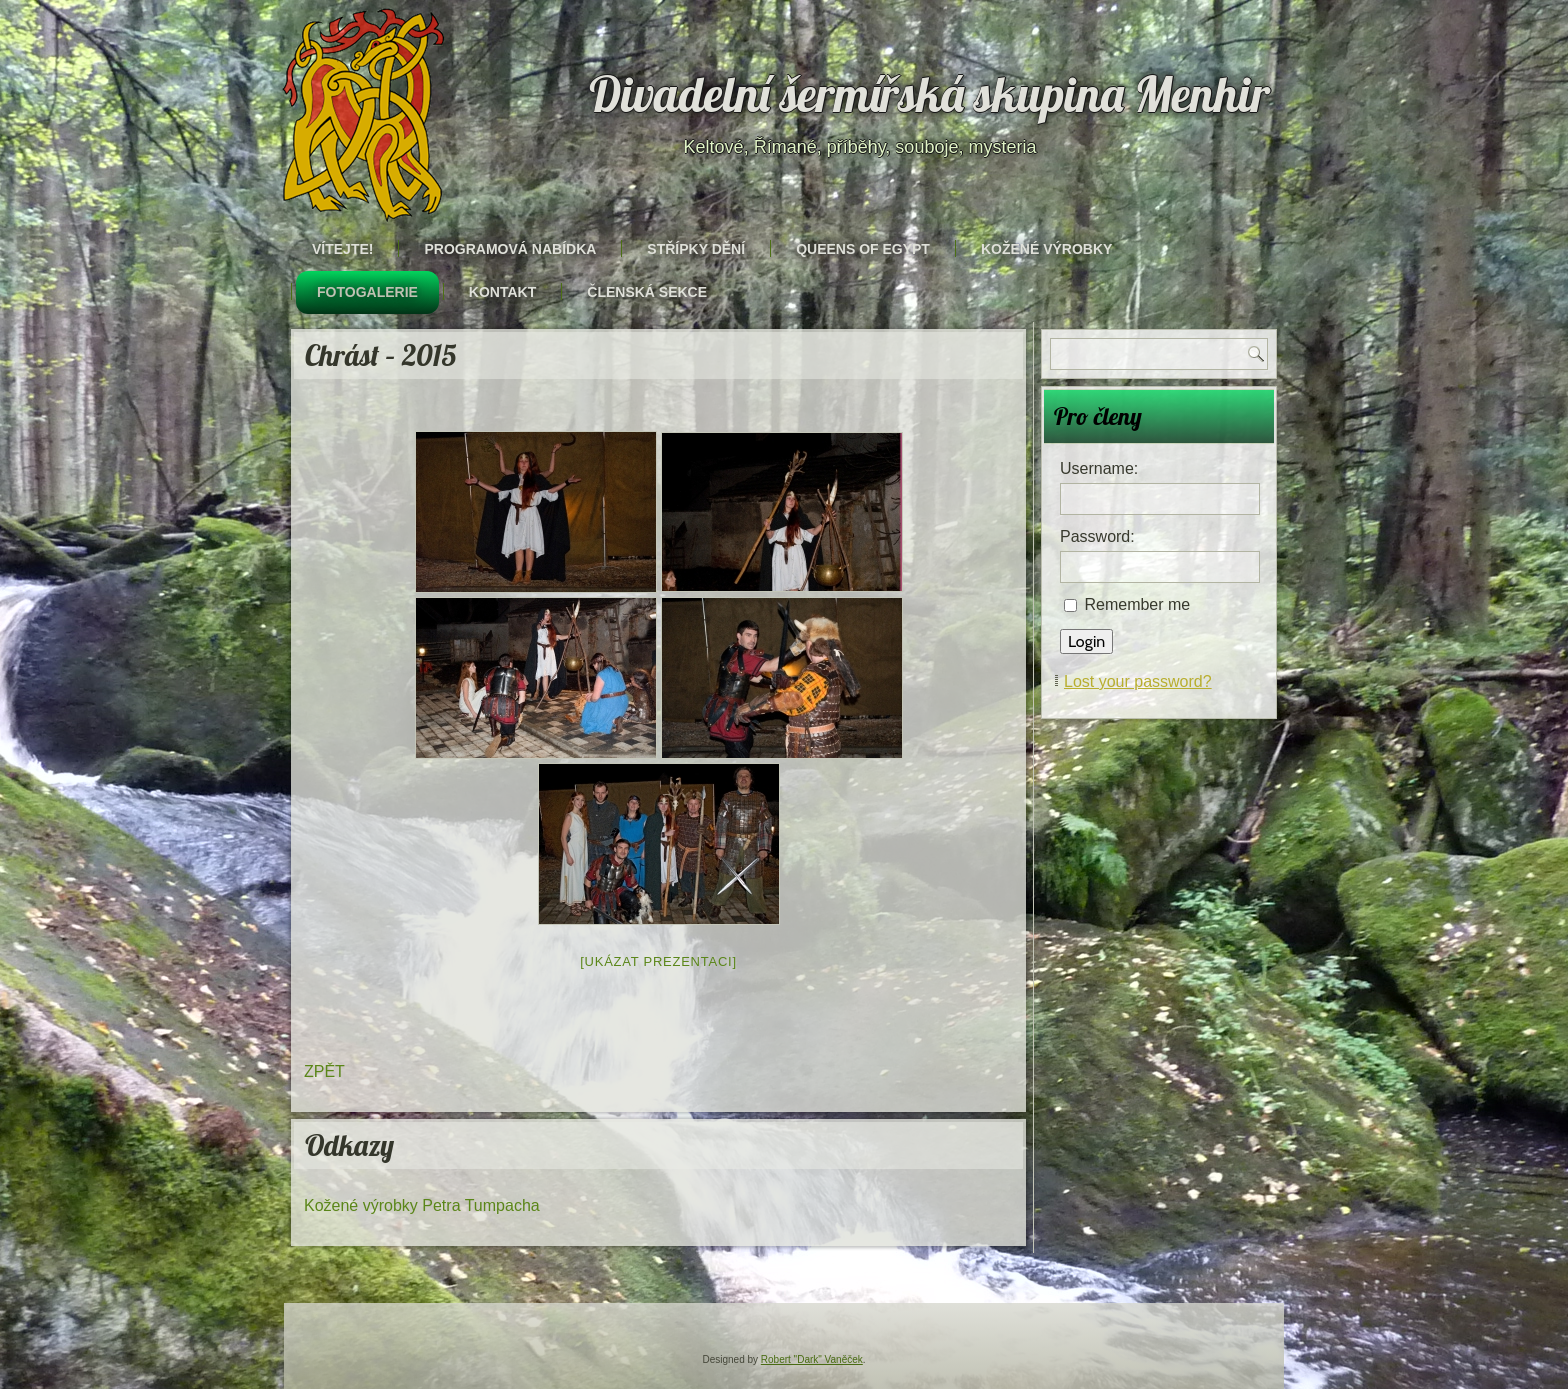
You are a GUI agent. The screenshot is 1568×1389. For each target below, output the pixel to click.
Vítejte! (342, 249)
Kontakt (502, 292)
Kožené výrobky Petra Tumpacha (422, 1205)
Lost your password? (1138, 681)
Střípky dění (696, 249)
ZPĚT (324, 1071)
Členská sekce (647, 292)
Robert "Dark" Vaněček (812, 1359)
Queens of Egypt (863, 249)
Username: (1099, 468)
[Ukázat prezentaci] (658, 961)
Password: (1097, 536)
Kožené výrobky (1046, 249)
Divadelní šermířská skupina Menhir (930, 94)
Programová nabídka (510, 249)
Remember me (1137, 604)
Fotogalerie (367, 292)
